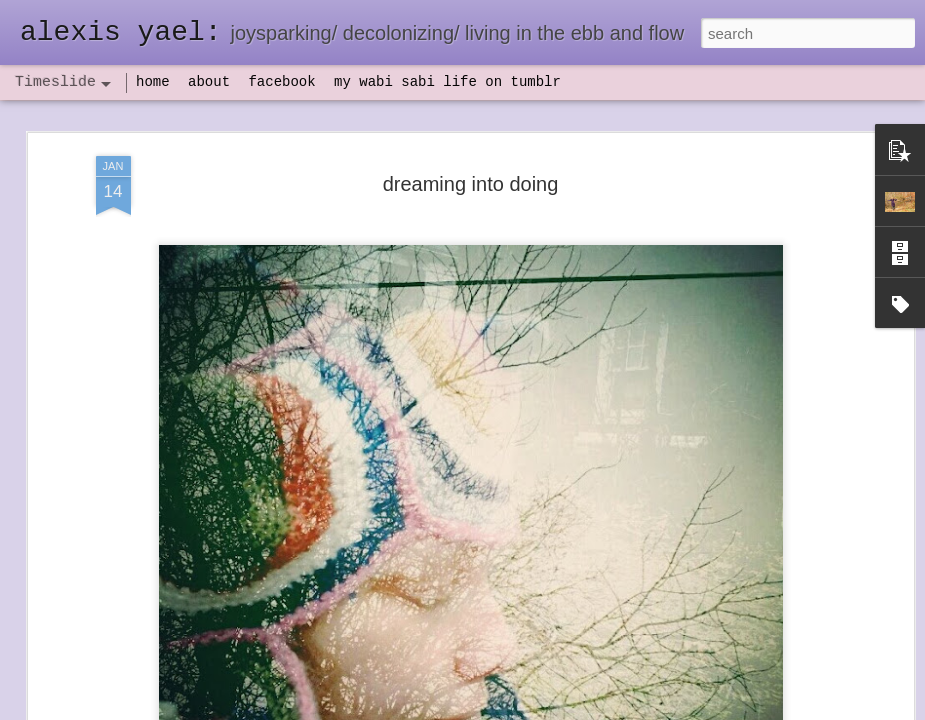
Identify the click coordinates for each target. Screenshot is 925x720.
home (153, 82)
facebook (281, 82)
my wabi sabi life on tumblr (447, 82)
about (209, 82)
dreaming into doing (471, 183)
